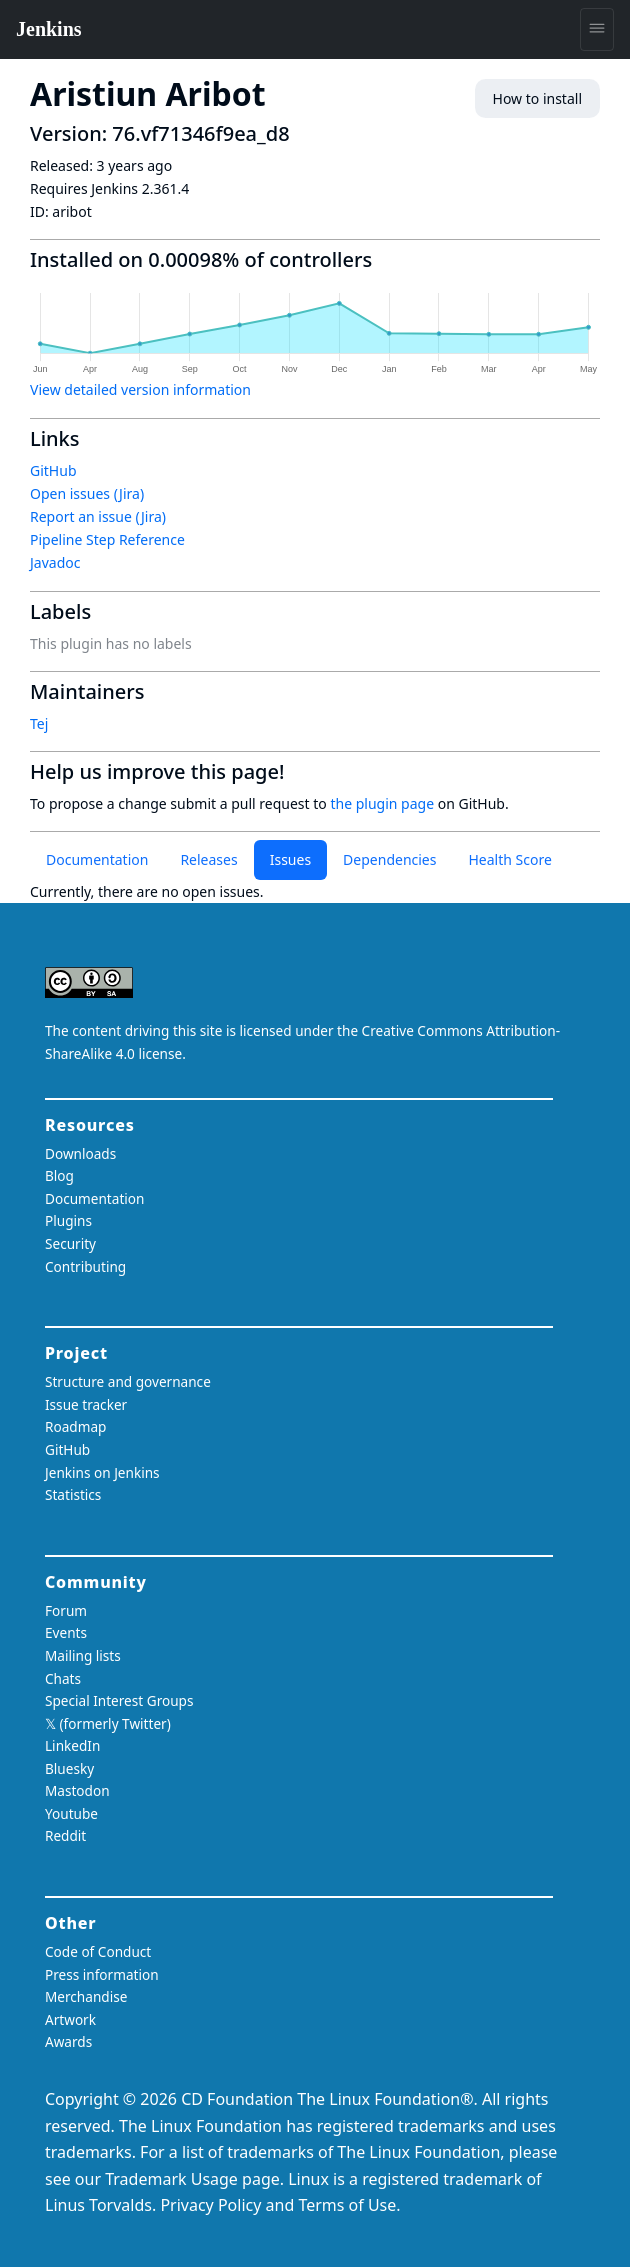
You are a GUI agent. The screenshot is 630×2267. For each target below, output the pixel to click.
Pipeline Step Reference (107, 539)
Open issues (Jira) (87, 493)
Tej (39, 723)
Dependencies (389, 859)
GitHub (53, 470)
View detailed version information (140, 389)
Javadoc (55, 562)
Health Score (509, 859)
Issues (290, 859)
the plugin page (382, 803)
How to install (537, 98)
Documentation (97, 859)
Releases (208, 859)
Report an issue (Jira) (98, 516)
